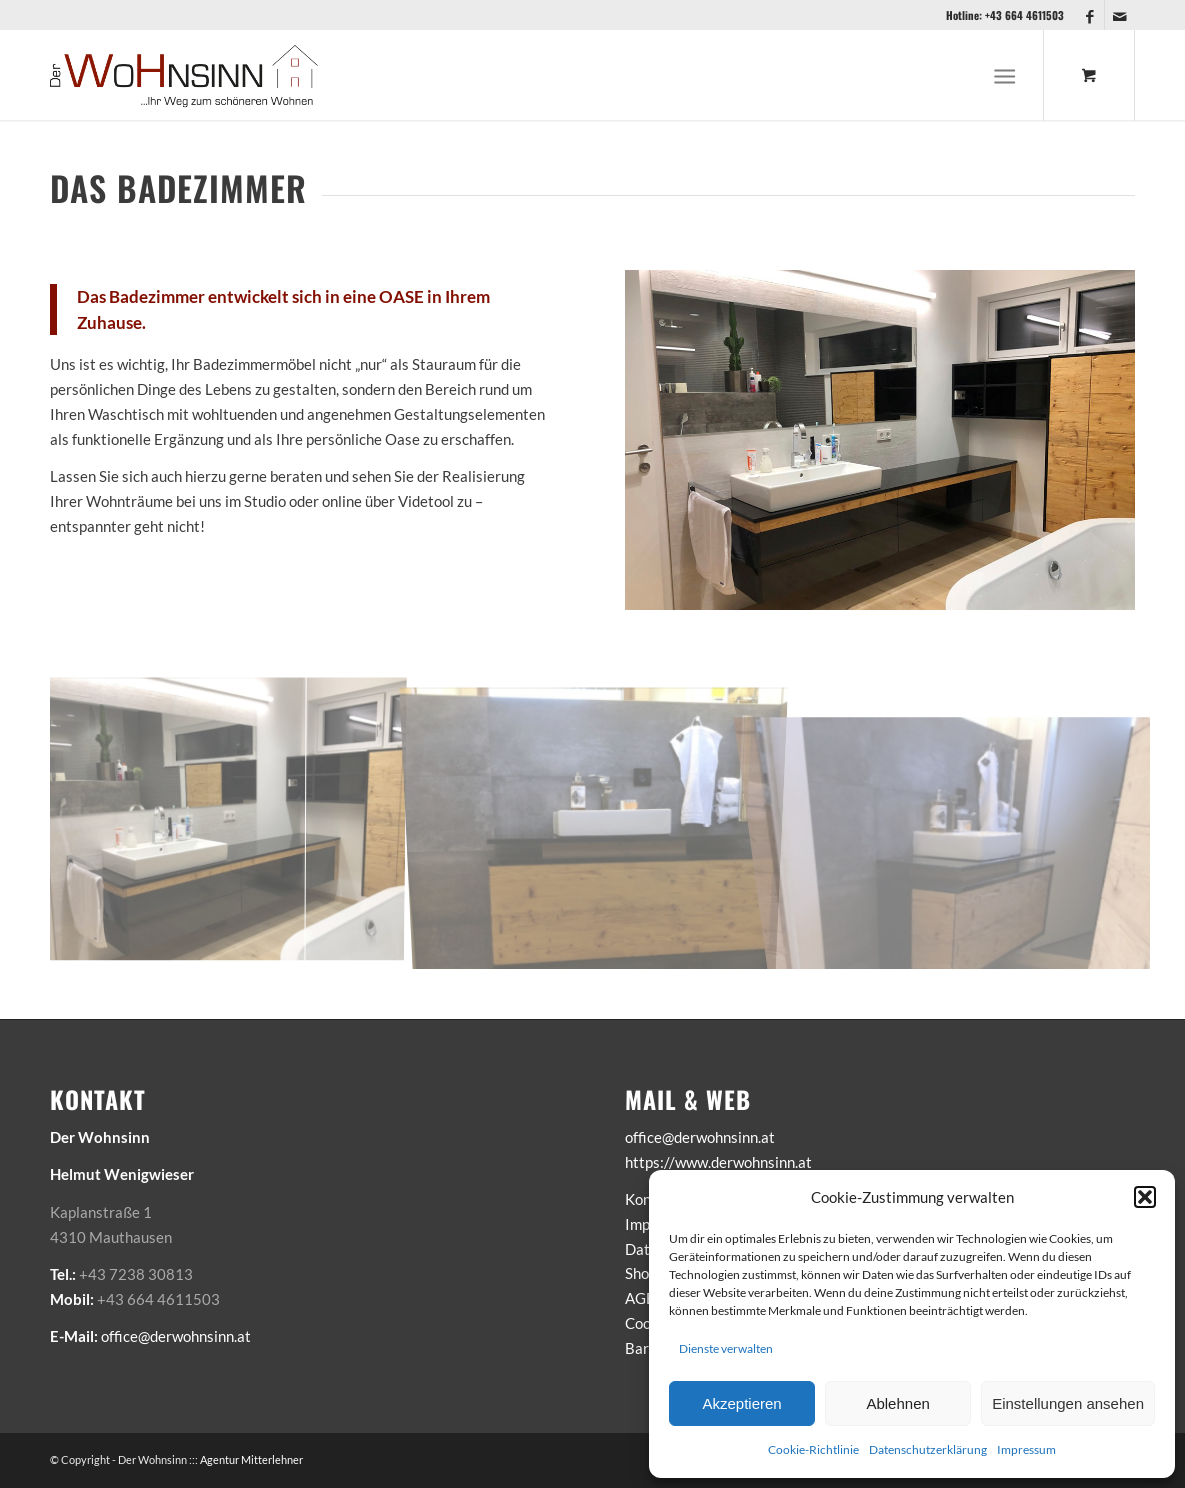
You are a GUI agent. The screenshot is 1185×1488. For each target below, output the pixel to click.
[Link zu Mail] (1120, 15)
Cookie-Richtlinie (813, 1449)
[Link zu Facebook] (1089, 15)
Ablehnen (897, 1403)
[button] (1145, 1197)
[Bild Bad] (234, 822)
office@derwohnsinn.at (176, 1336)
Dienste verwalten (726, 1348)
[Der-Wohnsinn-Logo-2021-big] (185, 75)
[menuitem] (1009, 75)
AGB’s (645, 1298)
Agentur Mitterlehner (251, 1459)
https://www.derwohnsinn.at (718, 1162)
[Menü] (1005, 75)
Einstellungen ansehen (1068, 1403)
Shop (641, 1273)
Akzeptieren (741, 1403)
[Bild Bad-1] (602, 822)
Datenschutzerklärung (928, 1449)
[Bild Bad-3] (970, 822)
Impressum (1026, 1449)
